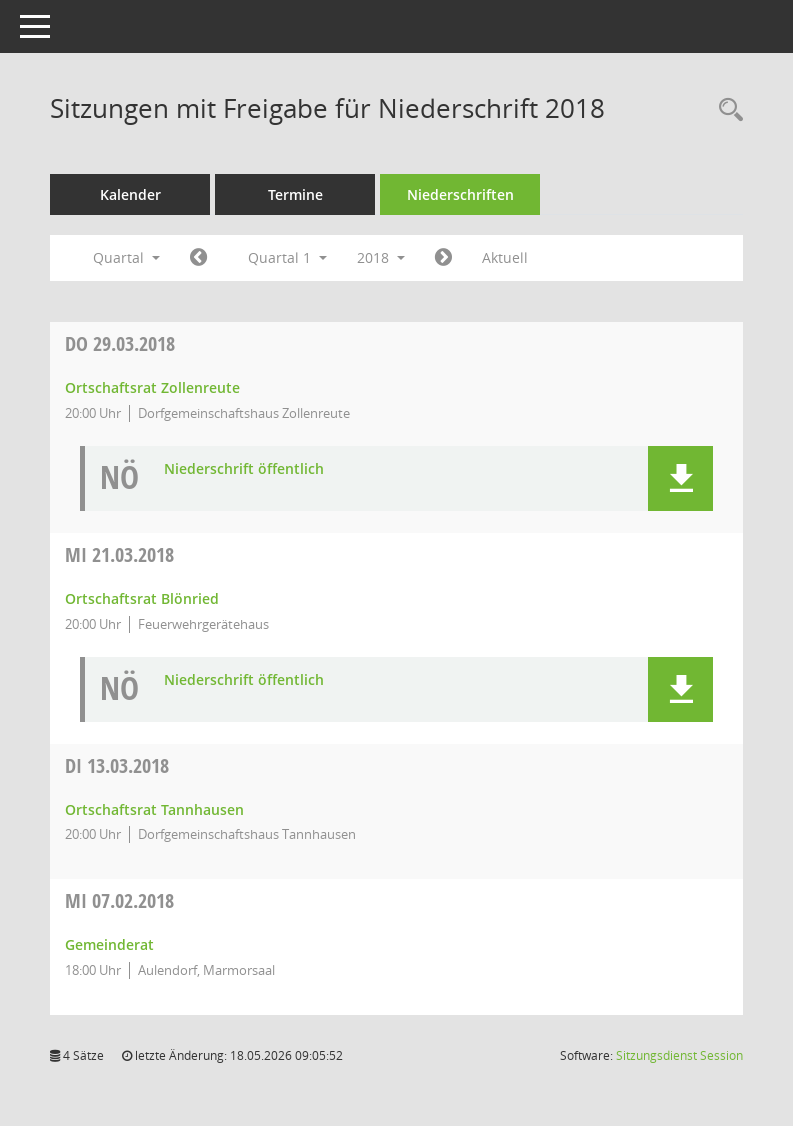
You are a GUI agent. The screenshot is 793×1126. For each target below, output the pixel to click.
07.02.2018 (119, 900)
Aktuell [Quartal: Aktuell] (505, 257)
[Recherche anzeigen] (726, 110)
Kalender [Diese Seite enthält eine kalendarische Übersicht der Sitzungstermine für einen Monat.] (130, 194)
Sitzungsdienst (679, 1055)
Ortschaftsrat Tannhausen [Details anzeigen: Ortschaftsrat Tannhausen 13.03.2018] (154, 809)
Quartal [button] (126, 257)
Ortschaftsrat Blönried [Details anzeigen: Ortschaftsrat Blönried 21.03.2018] (142, 598)
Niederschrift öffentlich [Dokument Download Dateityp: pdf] (244, 469)
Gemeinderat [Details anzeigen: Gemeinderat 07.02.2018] (109, 944)
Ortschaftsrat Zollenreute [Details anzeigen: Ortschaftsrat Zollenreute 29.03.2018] (152, 387)
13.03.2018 (117, 765)
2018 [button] (381, 257)
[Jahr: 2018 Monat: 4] (443, 258)
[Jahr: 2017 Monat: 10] (198, 258)
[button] (680, 478)
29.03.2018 (120, 343)
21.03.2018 (119, 554)
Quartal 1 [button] (287, 257)
